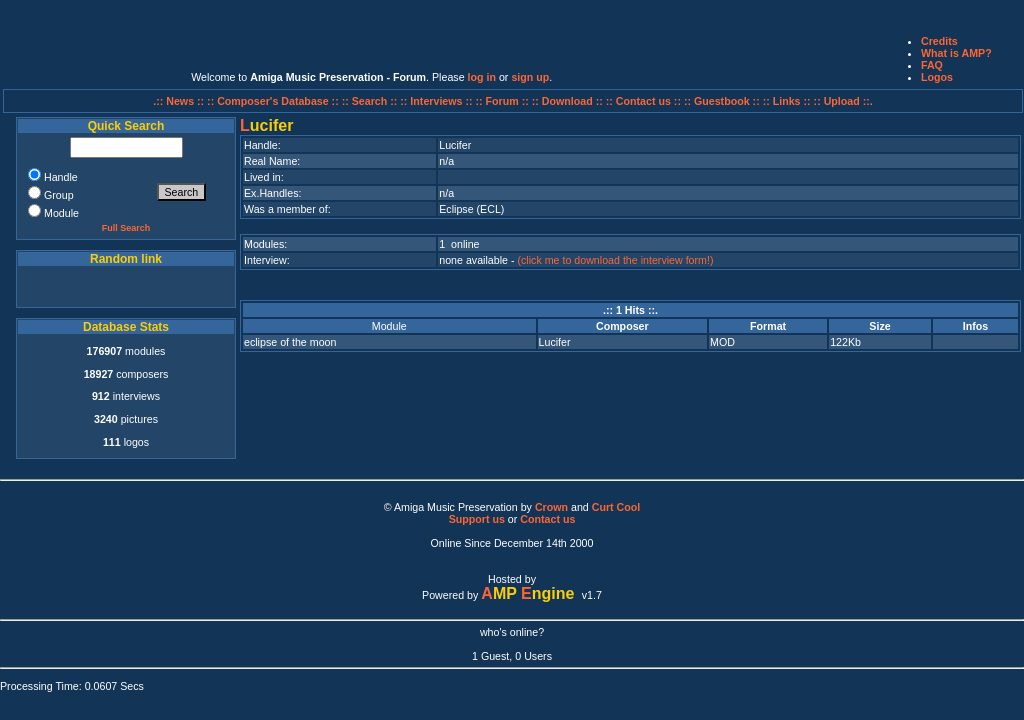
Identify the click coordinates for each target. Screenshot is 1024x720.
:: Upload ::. (843, 101)
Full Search (126, 228)
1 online (459, 244)
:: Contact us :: (643, 101)
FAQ (932, 65)
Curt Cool (616, 507)
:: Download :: (569, 101)
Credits (939, 41)
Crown (551, 507)
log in (482, 77)
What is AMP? (956, 53)
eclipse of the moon (290, 342)
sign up (530, 77)
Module (389, 326)
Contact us (547, 519)
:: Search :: (371, 101)
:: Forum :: (504, 101)
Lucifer (555, 342)
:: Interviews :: (437, 101)
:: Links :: (787, 101)
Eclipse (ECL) (471, 209)
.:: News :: (180, 101)
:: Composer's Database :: (274, 101)
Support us (477, 519)
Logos (937, 77)
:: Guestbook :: (722, 101)
